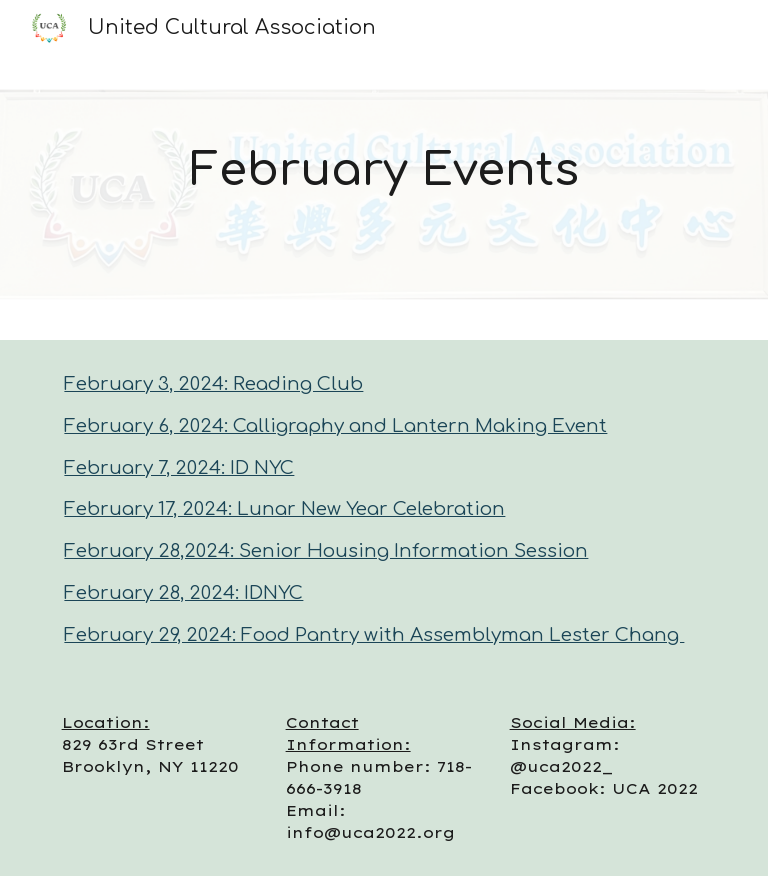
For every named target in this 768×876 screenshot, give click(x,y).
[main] (383, 170)
